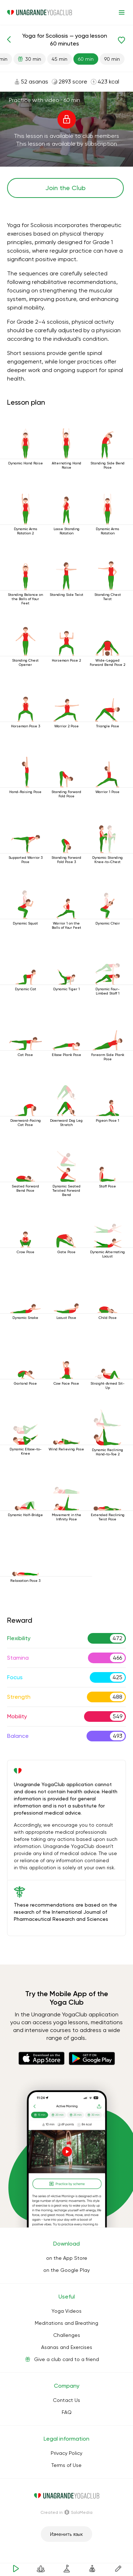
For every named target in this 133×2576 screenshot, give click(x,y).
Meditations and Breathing (66, 2323)
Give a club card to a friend (66, 2359)
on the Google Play (66, 2270)
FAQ (67, 2412)
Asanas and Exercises (66, 2347)
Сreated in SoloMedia (66, 2512)
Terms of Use (66, 2465)
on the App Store (66, 2258)
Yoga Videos (66, 2311)
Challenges (66, 2335)
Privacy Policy (66, 2453)
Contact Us (66, 2400)
